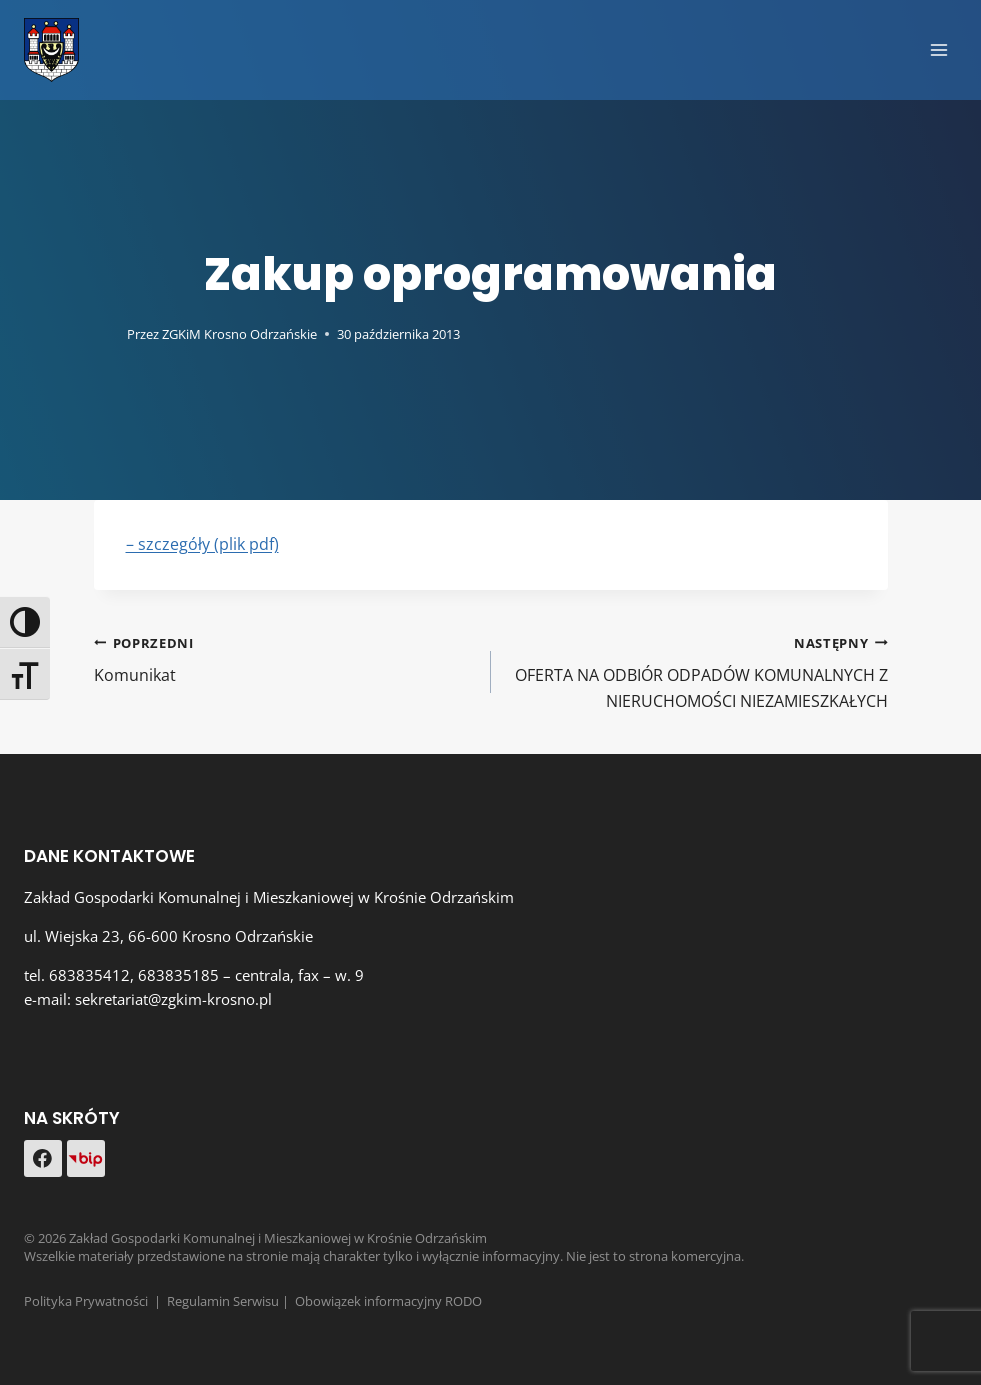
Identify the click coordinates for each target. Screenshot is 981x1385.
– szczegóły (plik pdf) (202, 544)
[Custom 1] (86, 1159)
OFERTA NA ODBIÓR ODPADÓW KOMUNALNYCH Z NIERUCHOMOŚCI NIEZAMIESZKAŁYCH (697, 671)
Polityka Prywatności (86, 1301)
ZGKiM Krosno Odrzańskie (239, 334)
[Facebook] (43, 1159)
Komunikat (284, 658)
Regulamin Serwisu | (231, 1301)
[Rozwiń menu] (938, 49)
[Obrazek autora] (106, 333)
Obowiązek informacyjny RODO (388, 1301)
